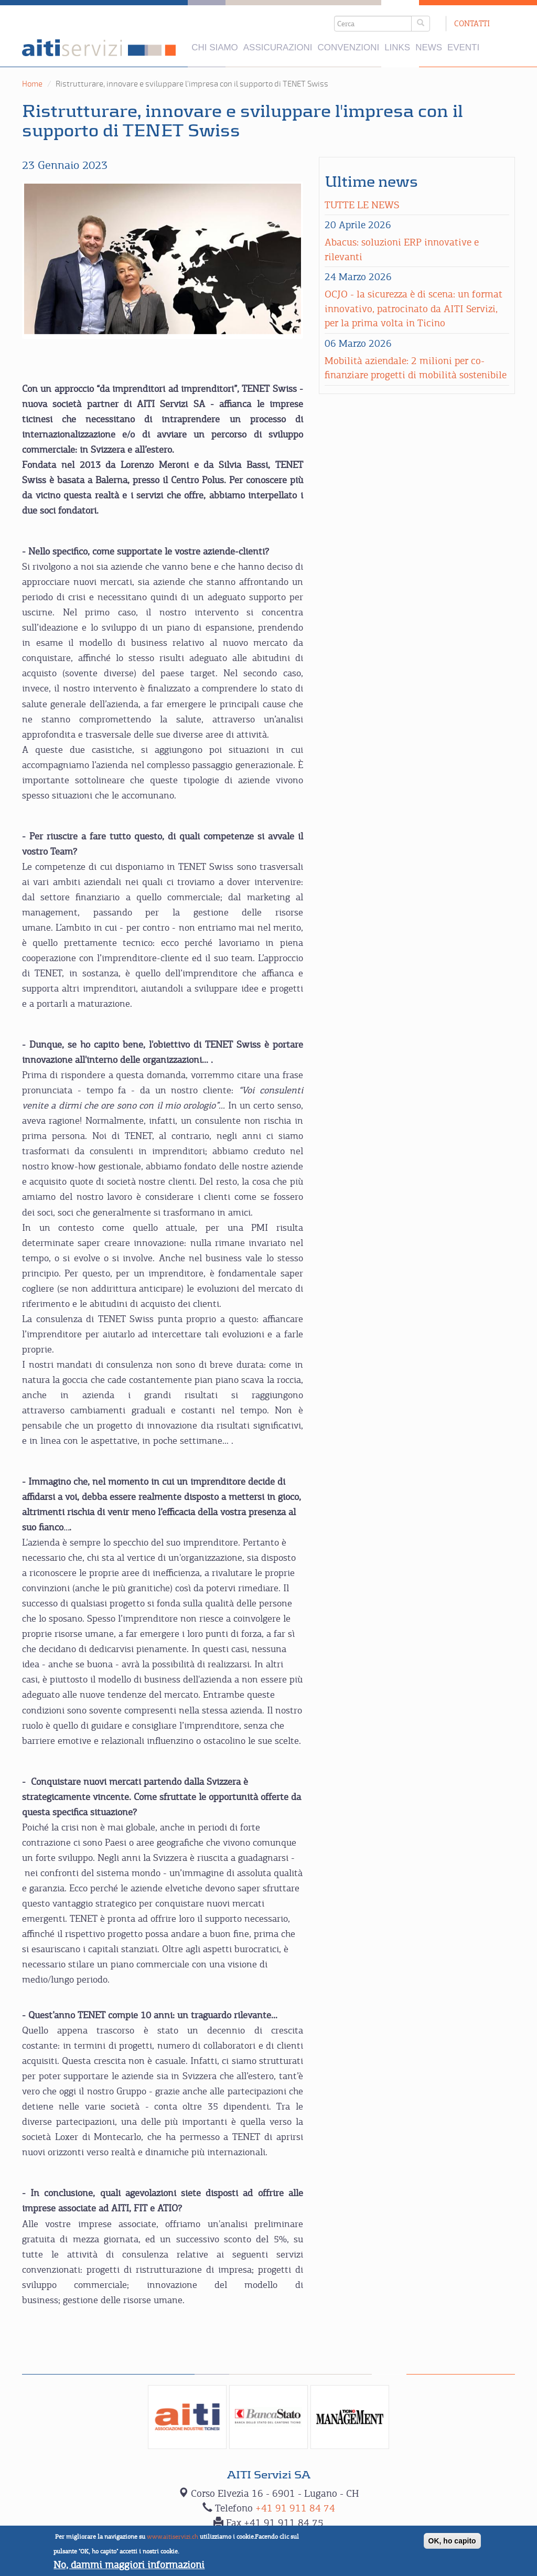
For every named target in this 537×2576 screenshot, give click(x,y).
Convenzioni (349, 47)
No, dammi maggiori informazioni (129, 2565)
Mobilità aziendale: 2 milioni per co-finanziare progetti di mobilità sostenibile (417, 368)
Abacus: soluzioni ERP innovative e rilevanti (402, 249)
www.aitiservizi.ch (172, 2537)
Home (32, 84)
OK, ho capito (452, 2542)
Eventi (463, 47)
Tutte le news (362, 205)
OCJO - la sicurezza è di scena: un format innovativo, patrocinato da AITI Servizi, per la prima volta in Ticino (413, 308)
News (428, 47)
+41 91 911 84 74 (295, 2508)
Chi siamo (214, 47)
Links (397, 47)
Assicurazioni (278, 47)
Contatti (472, 23)
